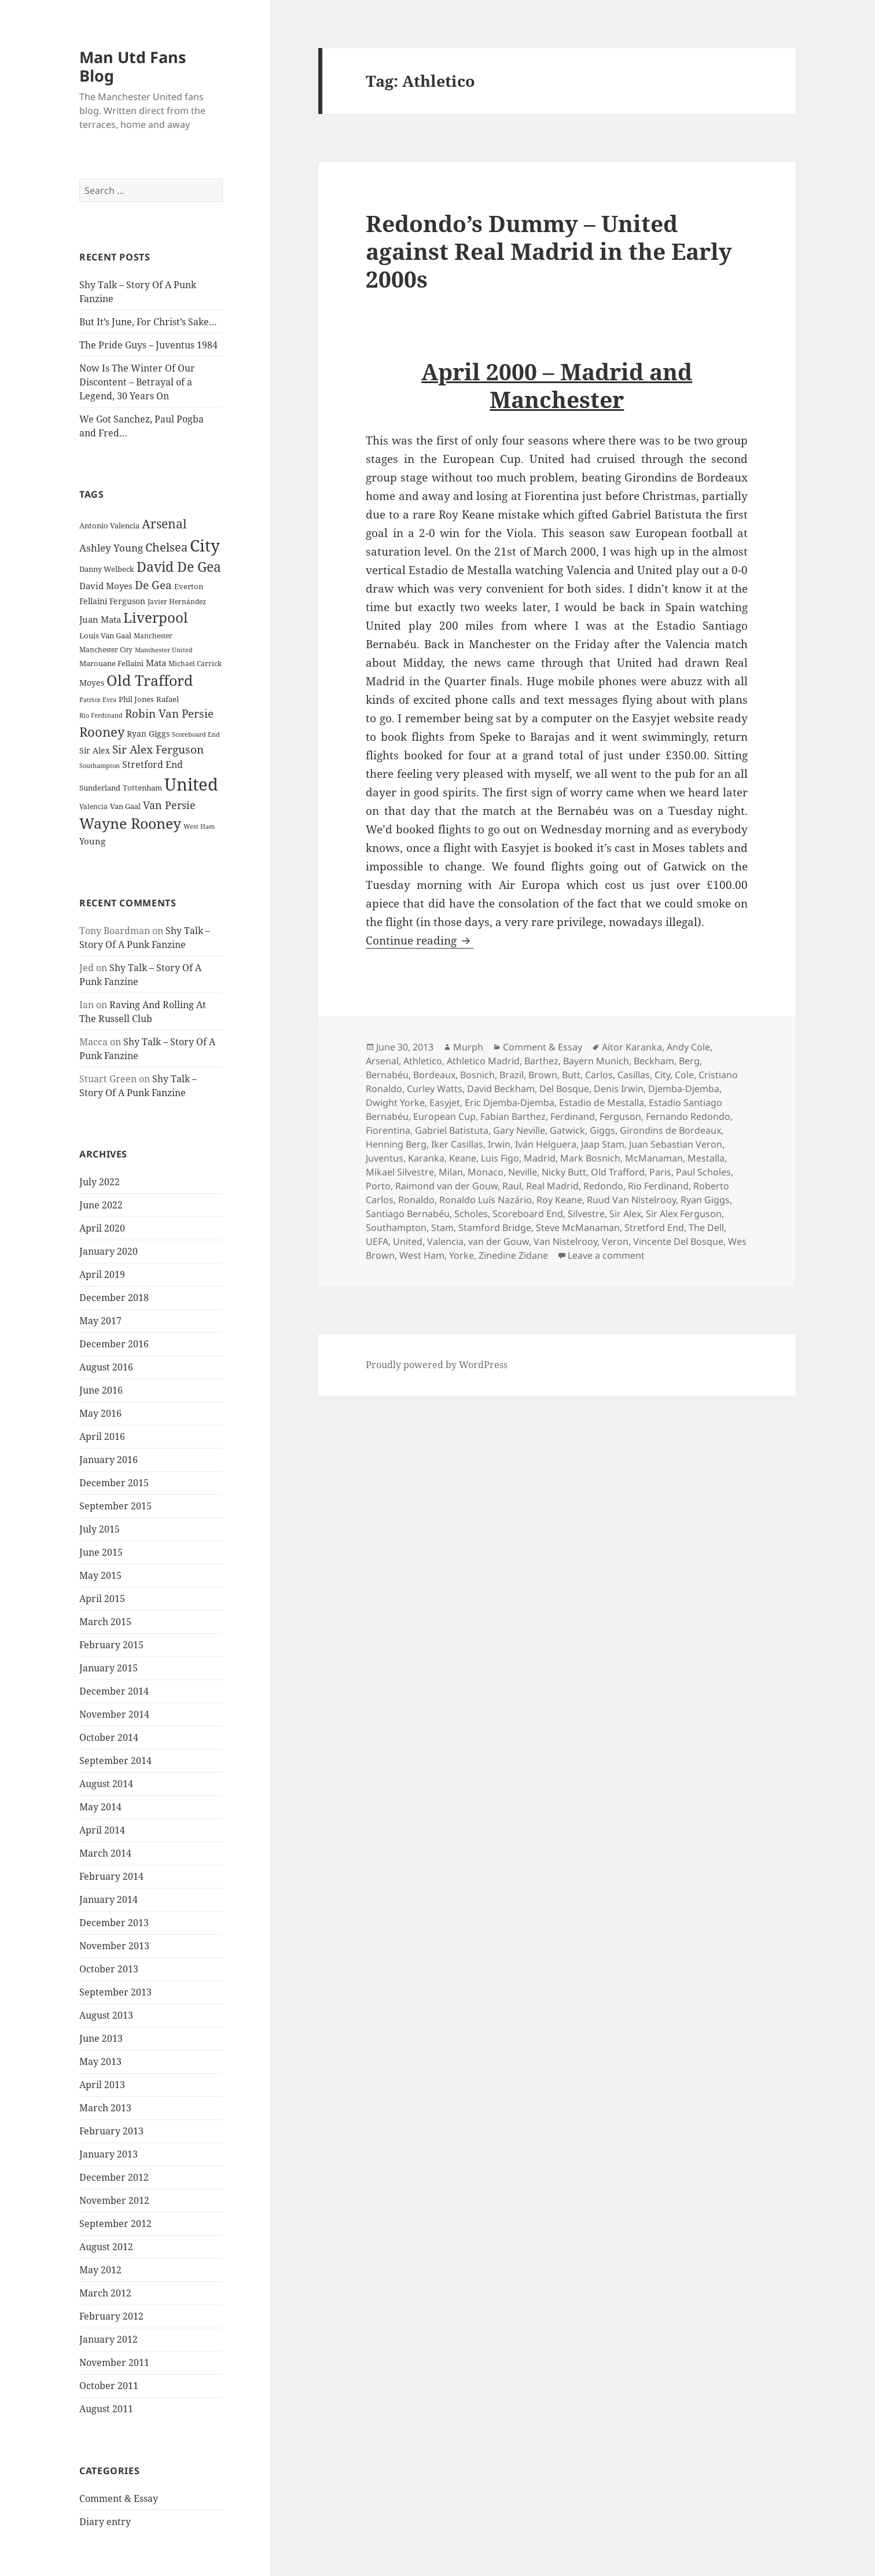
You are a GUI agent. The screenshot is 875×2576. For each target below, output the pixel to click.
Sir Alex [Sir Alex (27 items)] (94, 750)
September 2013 (115, 1992)
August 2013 (106, 2015)
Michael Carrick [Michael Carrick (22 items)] (195, 663)
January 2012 (108, 2339)
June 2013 (101, 2038)
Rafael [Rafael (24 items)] (167, 699)
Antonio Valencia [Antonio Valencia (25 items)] (109, 525)
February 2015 (111, 1644)
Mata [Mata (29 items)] (156, 662)
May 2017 (100, 1320)
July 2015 (99, 1529)
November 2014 (114, 1714)
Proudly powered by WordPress (437, 1364)
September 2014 (115, 1760)
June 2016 (101, 1390)
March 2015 (105, 1621)
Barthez (541, 1060)
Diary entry (105, 2521)
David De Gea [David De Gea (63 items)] (179, 567)
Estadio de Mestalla (601, 1102)
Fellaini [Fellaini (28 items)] (93, 601)
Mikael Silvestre (400, 1172)
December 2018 (114, 1297)
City (662, 1074)
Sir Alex (625, 1213)
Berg (689, 1060)
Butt (571, 1074)
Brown (542, 1074)
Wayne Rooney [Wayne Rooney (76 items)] (130, 823)
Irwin (499, 1144)
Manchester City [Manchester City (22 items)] (106, 649)
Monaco (485, 1172)
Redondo (603, 1185)
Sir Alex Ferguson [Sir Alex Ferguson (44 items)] (158, 749)
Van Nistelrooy (565, 1241)
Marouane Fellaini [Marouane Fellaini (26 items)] (111, 663)
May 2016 (100, 1413)
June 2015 (101, 1552)
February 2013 (111, 2131)
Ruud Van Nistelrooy (631, 1199)
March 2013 (105, 2107)
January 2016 (108, 1459)
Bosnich (477, 1074)
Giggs (602, 1130)
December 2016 (114, 1343)
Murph (468, 1047)
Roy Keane (559, 1199)
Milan (451, 1172)
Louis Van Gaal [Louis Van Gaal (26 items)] (105, 635)
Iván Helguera (545, 1144)
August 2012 (106, 2246)
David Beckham (501, 1088)
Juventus (384, 1158)
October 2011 (108, 2385)
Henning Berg (396, 1144)
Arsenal (382, 1060)
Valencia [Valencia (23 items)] (93, 806)
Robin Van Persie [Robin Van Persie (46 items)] (169, 713)
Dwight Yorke (395, 1102)
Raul (511, 1185)
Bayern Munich (596, 1060)
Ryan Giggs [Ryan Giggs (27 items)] (148, 733)
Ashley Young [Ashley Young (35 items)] (111, 547)
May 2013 (100, 2061)
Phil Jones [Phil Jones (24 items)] (136, 699)
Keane (462, 1158)
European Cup (444, 1116)
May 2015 (100, 1575)
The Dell (706, 1227)
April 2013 (102, 2084)
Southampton (396, 1227)
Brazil (511, 1074)
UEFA (377, 1241)
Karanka (426, 1158)
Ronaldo (416, 1199)
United (407, 1241)
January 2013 (108, 2154)
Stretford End (654, 1227)
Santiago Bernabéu (408, 1213)
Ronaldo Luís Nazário (485, 1199)
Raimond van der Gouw (446, 1185)
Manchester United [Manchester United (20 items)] (164, 650)
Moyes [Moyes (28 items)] (91, 682)
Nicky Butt (564, 1172)
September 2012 (115, 2223)
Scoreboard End (527, 1213)
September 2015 (115, 1506)
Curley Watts (434, 1088)
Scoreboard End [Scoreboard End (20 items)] (196, 734)
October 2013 (108, 1969)
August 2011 (106, 2408)
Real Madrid (552, 1185)
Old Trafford (618, 1172)
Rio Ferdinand (658, 1185)
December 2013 (114, 1922)
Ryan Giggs (705, 1199)
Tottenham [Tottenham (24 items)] (142, 788)
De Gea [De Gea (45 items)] (153, 585)
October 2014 (108, 1737)
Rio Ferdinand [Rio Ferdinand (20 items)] (101, 715)
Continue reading (419, 940)
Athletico (422, 1060)
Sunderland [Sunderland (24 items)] (99, 788)
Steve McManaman (578, 1227)
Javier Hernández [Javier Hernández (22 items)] (177, 601)
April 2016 (102, 1436)
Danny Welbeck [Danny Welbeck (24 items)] (106, 569)
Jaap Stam (602, 1144)
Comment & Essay (118, 2498)
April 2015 (102, 1598)
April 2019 (102, 1274)
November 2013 (114, 1945)
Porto (378, 1185)
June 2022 (101, 1205)
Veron (615, 1241)
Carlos (599, 1074)
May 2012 (100, 2269)
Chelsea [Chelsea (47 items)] (166, 547)
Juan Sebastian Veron (675, 1144)
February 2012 (111, 2316)
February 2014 (111, 1876)
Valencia (445, 1241)
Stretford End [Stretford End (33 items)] (152, 764)
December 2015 (114, 1482)
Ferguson (620, 1116)
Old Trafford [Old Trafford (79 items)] (149, 680)
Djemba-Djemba (683, 1088)
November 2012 (114, 2200)
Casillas (633, 1074)
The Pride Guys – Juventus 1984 (148, 345)
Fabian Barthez (513, 1116)
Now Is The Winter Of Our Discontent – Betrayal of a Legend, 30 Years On (137, 382)
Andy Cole (688, 1047)
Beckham (654, 1060)
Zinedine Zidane (513, 1255)
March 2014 (105, 1853)
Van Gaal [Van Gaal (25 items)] (125, 806)
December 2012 (114, 2177)
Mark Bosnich (590, 1158)
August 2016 (106, 1367)
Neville (522, 1172)
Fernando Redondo (688, 1116)
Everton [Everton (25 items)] (188, 586)
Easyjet (444, 1102)
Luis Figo (500, 1158)
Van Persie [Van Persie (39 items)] (169, 805)
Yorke (461, 1255)
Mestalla (706, 1158)
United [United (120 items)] (191, 784)
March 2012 (105, 2293)
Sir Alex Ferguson (684, 1213)
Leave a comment (606, 1255)
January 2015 (108, 1668)
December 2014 (114, 1691)
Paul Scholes (703, 1172)
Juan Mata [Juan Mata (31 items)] (100, 619)
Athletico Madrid (483, 1060)
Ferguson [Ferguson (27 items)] (127, 601)
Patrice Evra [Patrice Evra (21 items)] (97, 699)
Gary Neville (519, 1130)
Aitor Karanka (632, 1047)
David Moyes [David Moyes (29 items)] (106, 585)
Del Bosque (564, 1088)
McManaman (654, 1158)
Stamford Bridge (494, 1227)
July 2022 (99, 1181)
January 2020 (108, 1251)
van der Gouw (498, 1241)
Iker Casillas (457, 1144)
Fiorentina (388, 1130)
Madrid (540, 1158)
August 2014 (106, 1783)
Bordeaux (434, 1074)
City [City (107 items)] (205, 545)
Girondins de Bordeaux (670, 1130)
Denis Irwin (619, 1088)
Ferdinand (572, 1116)
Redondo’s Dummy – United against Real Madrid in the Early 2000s (549, 251)
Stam (442, 1227)
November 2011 (114, 2362)
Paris (660, 1172)
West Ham (421, 1255)
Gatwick (567, 1130)
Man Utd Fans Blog (132, 66)
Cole (684, 1074)
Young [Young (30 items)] (92, 841)
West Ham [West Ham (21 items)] (199, 826)
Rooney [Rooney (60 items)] (101, 732)
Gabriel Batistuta (451, 1130)
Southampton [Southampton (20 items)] (99, 766)
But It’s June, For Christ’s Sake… (148, 321)
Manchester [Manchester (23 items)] (153, 636)
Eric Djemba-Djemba (509, 1102)
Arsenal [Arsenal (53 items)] (164, 524)
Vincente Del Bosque (678, 1241)
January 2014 (108, 1899)
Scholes (471, 1213)
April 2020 (102, 1228)
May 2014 (100, 1806)
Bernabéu (387, 1074)
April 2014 (102, 1830)
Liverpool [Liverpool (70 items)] (155, 617)
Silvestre (586, 1213)
